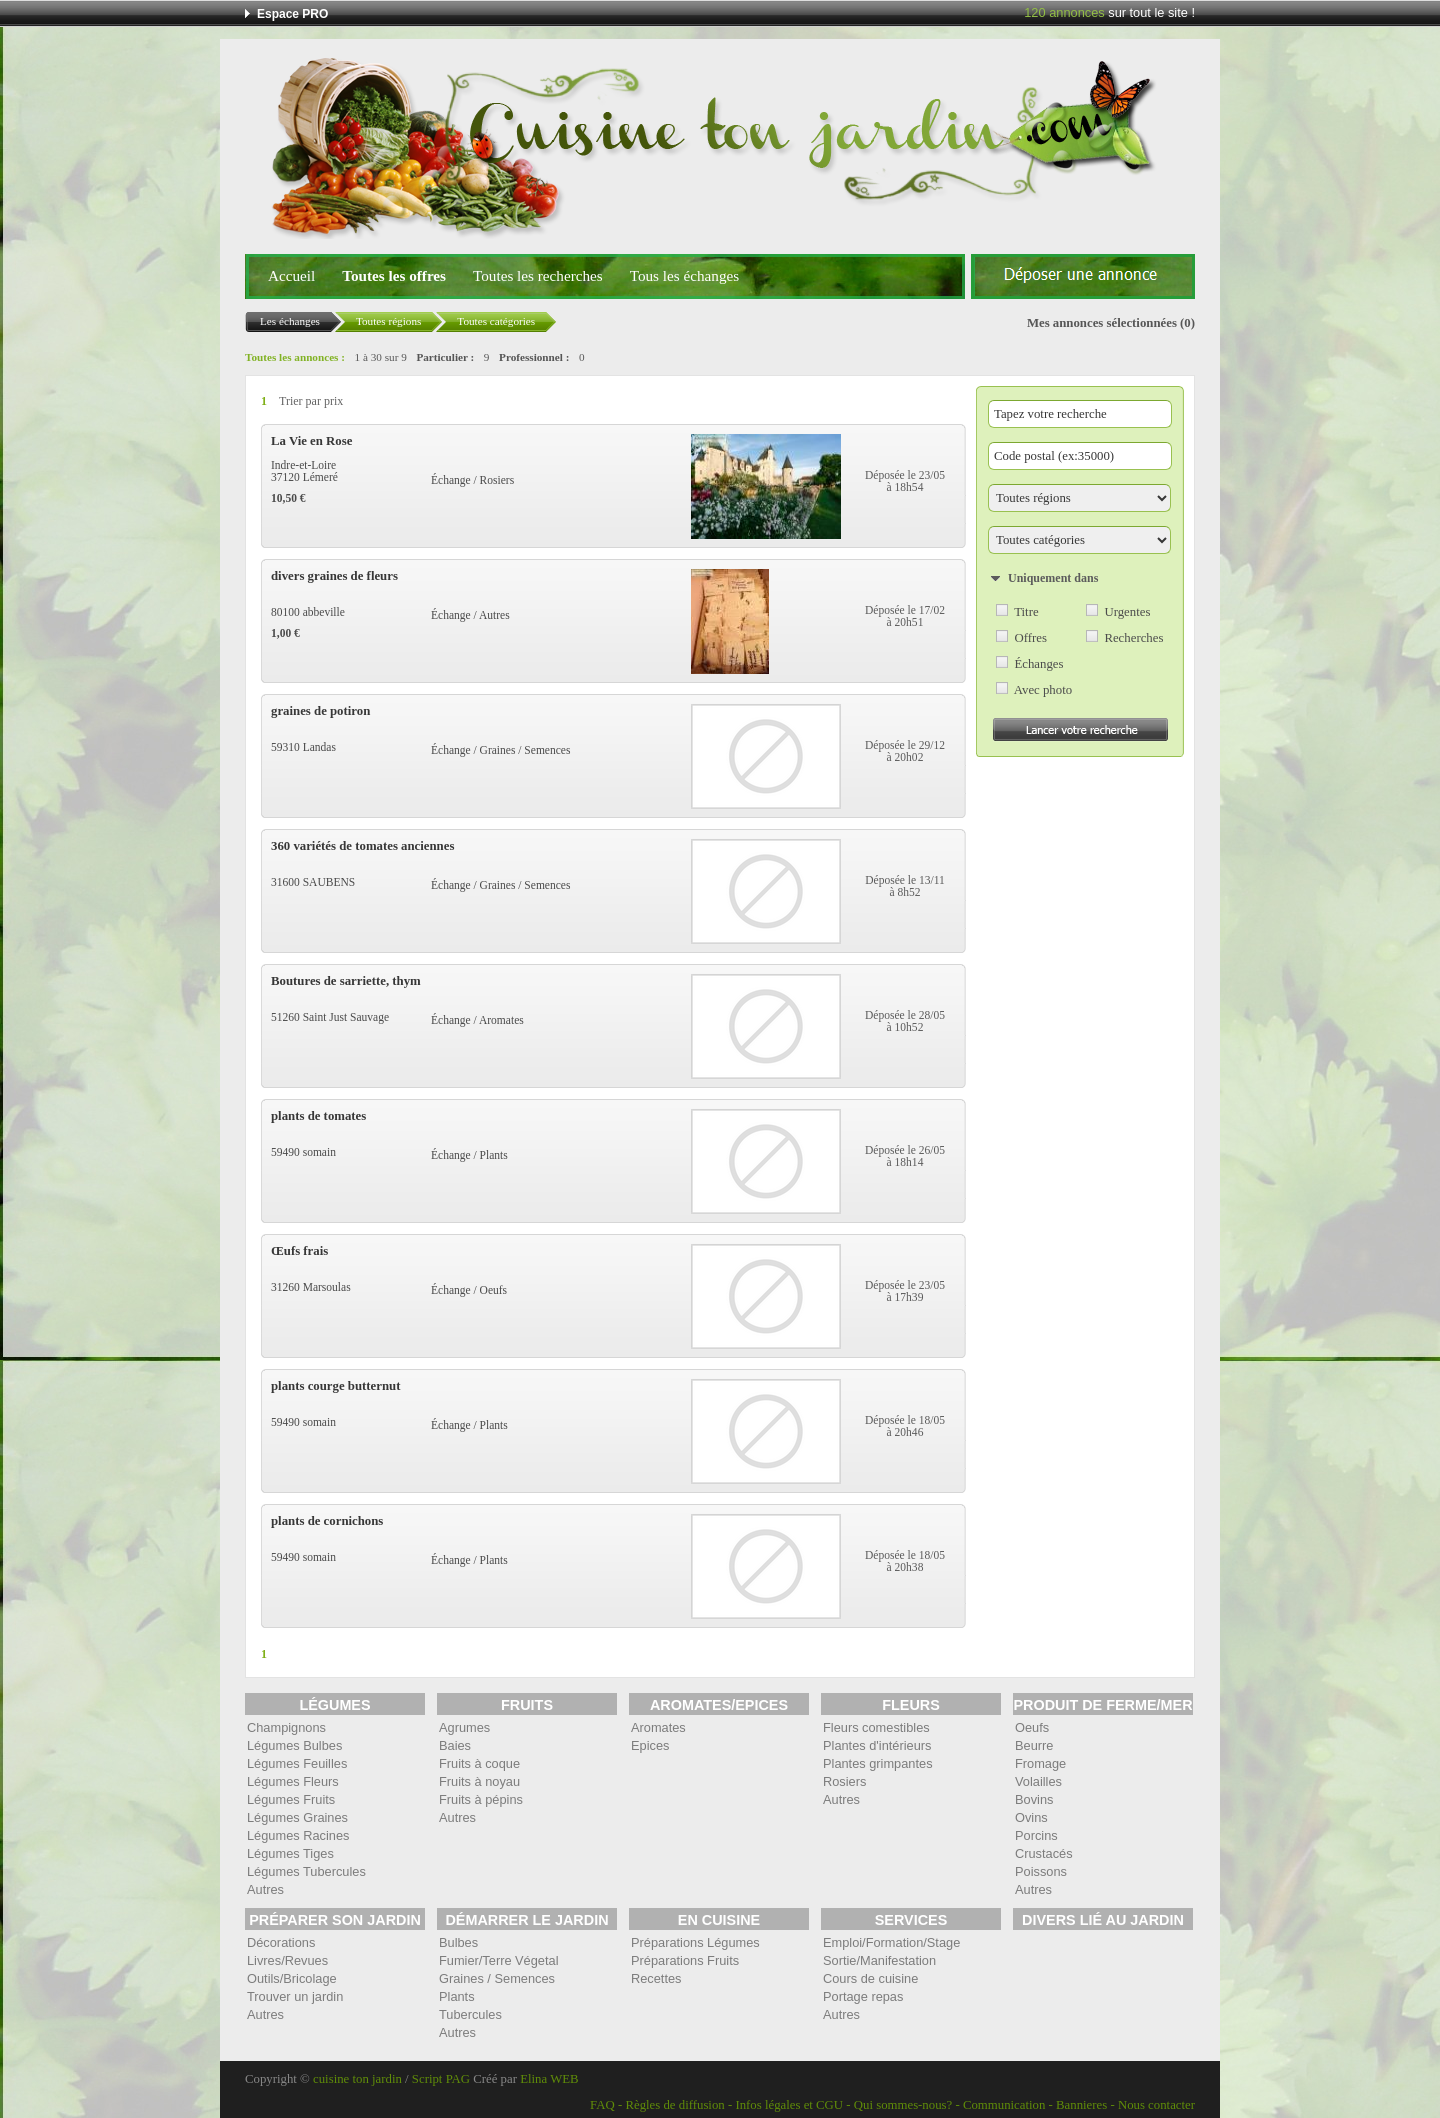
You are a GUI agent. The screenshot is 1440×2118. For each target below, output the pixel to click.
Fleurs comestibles (876, 1727)
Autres (265, 1889)
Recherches (1133, 638)
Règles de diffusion (674, 2105)
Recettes (656, 1978)
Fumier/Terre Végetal (498, 1960)
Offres (1030, 638)
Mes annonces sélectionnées (1102, 323)
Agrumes (464, 1727)
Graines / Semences (497, 1978)
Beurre (1034, 1745)
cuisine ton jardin (357, 2079)
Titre (1026, 612)
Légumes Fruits (291, 1799)
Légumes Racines (298, 1835)
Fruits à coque (479, 1763)
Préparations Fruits (685, 1960)
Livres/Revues (287, 1960)
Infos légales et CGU (789, 2105)
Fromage (1040, 1763)
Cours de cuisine (870, 1978)
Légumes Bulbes (294, 1745)
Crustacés (1044, 1853)
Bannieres (1081, 2105)
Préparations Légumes (695, 1942)
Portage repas (863, 1996)
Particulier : (445, 357)
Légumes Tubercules (306, 1871)
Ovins (1031, 1817)
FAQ (602, 2105)
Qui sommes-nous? (903, 2105)
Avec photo (1043, 690)
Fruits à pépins (481, 1799)
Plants (457, 1996)
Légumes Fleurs (293, 1781)
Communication (1004, 2105)
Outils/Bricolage (292, 1978)
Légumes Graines (297, 1817)
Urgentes (1127, 612)
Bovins (1034, 1799)
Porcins (1036, 1835)
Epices (650, 1745)
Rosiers (844, 1781)
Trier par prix (311, 401)
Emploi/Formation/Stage (891, 1942)
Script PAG (441, 2079)
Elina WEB (549, 2079)
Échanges (1038, 664)
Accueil (291, 275)
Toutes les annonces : (295, 357)
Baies (455, 1745)
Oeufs (1032, 1727)
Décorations (281, 1942)
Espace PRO (292, 14)
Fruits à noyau (479, 1781)
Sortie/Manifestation (879, 1960)
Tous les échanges (684, 275)
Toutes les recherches (538, 275)
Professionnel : (534, 357)
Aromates (658, 1727)
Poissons (1041, 1871)
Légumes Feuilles (297, 1763)
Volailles (1038, 1781)
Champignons (286, 1727)
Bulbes (458, 1942)
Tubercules (470, 2014)
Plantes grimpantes (878, 1763)
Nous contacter (1156, 2105)
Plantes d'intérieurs (877, 1745)
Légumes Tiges (290, 1853)
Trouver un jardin (295, 1996)
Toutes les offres (394, 275)
